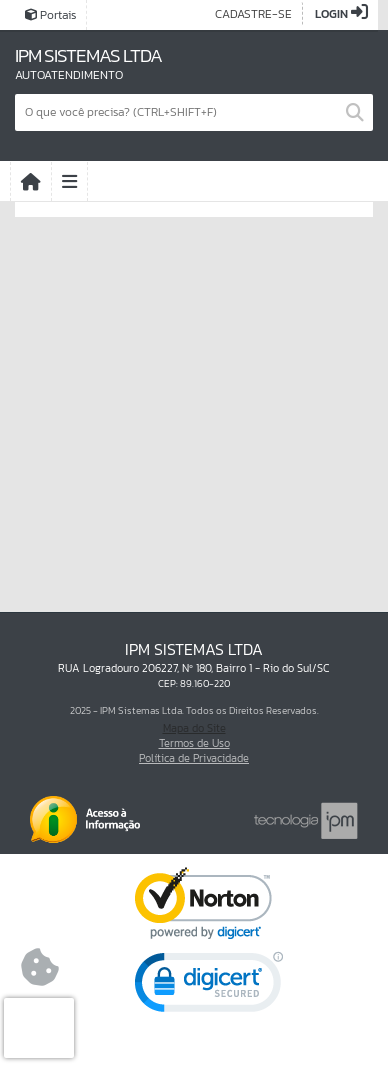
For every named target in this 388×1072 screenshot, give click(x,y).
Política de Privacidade (194, 758)
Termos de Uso (194, 743)
